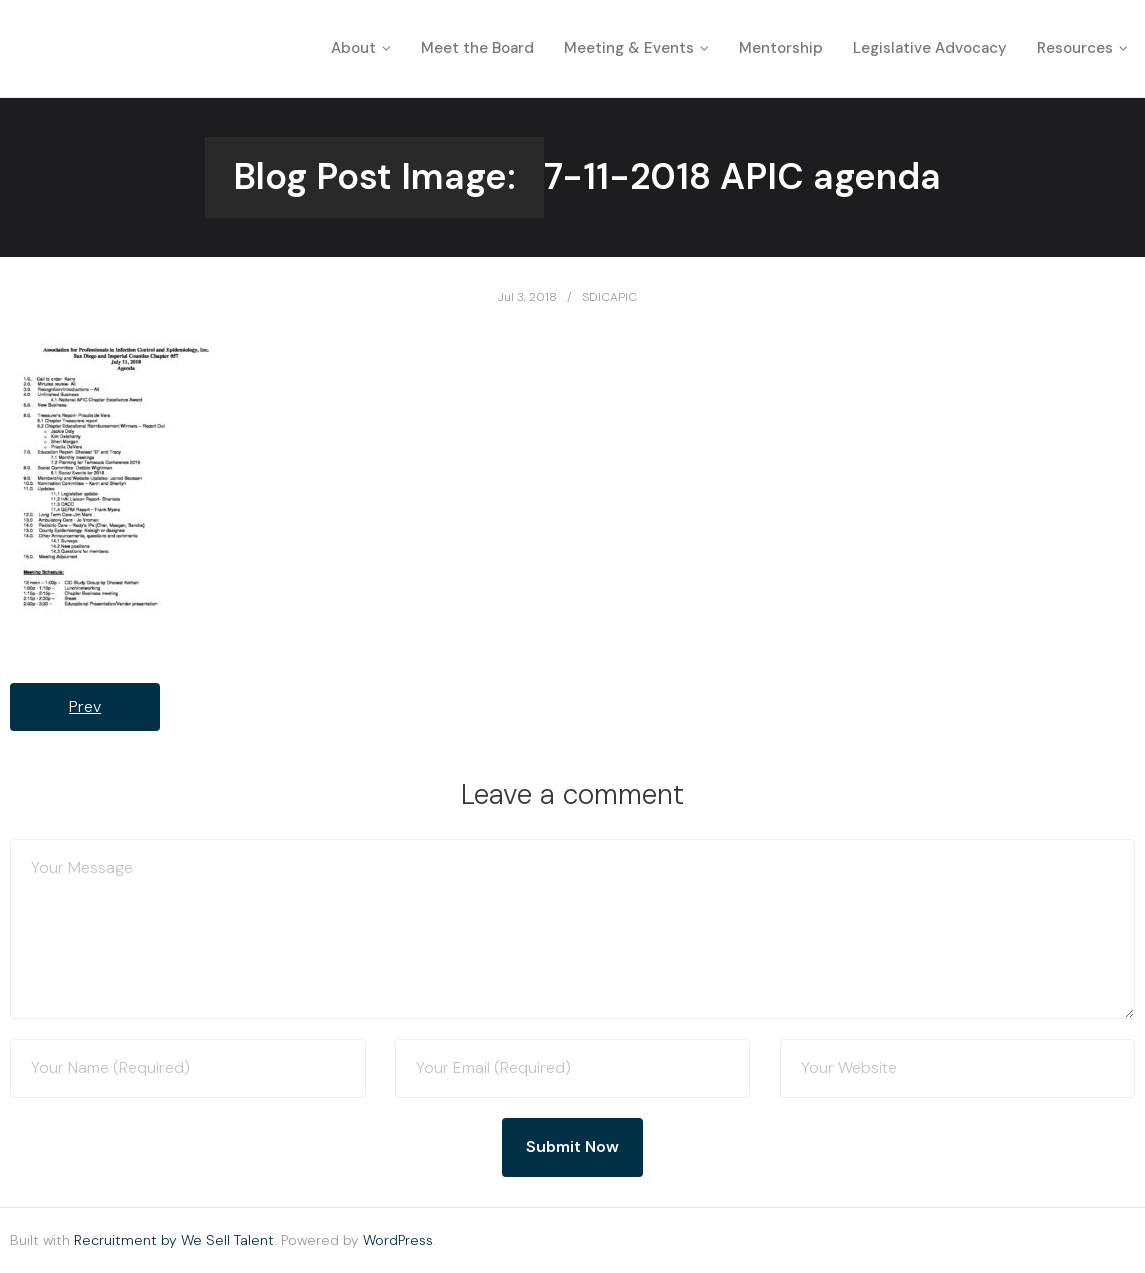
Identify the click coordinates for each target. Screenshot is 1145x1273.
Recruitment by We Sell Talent (174, 1240)
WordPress (398, 1240)
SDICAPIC (609, 297)
